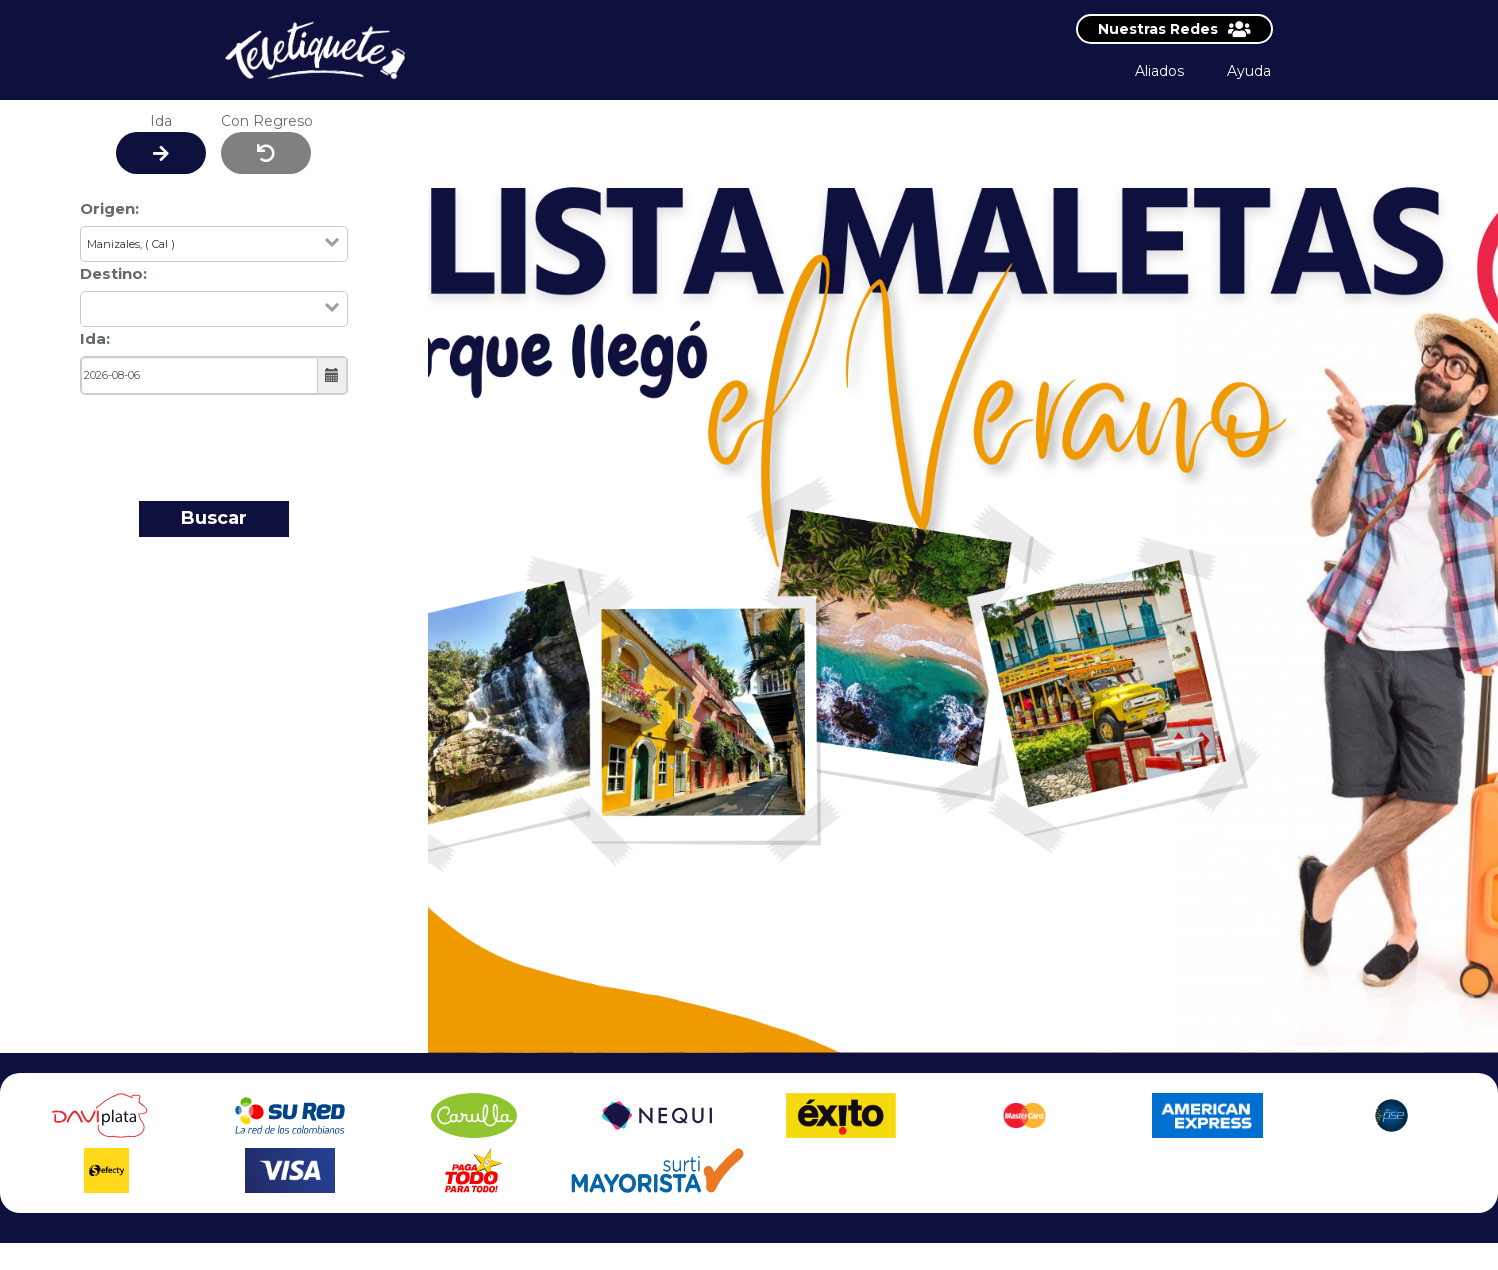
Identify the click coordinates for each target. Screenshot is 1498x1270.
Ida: (95, 338)
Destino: (113, 273)
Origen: (109, 208)
